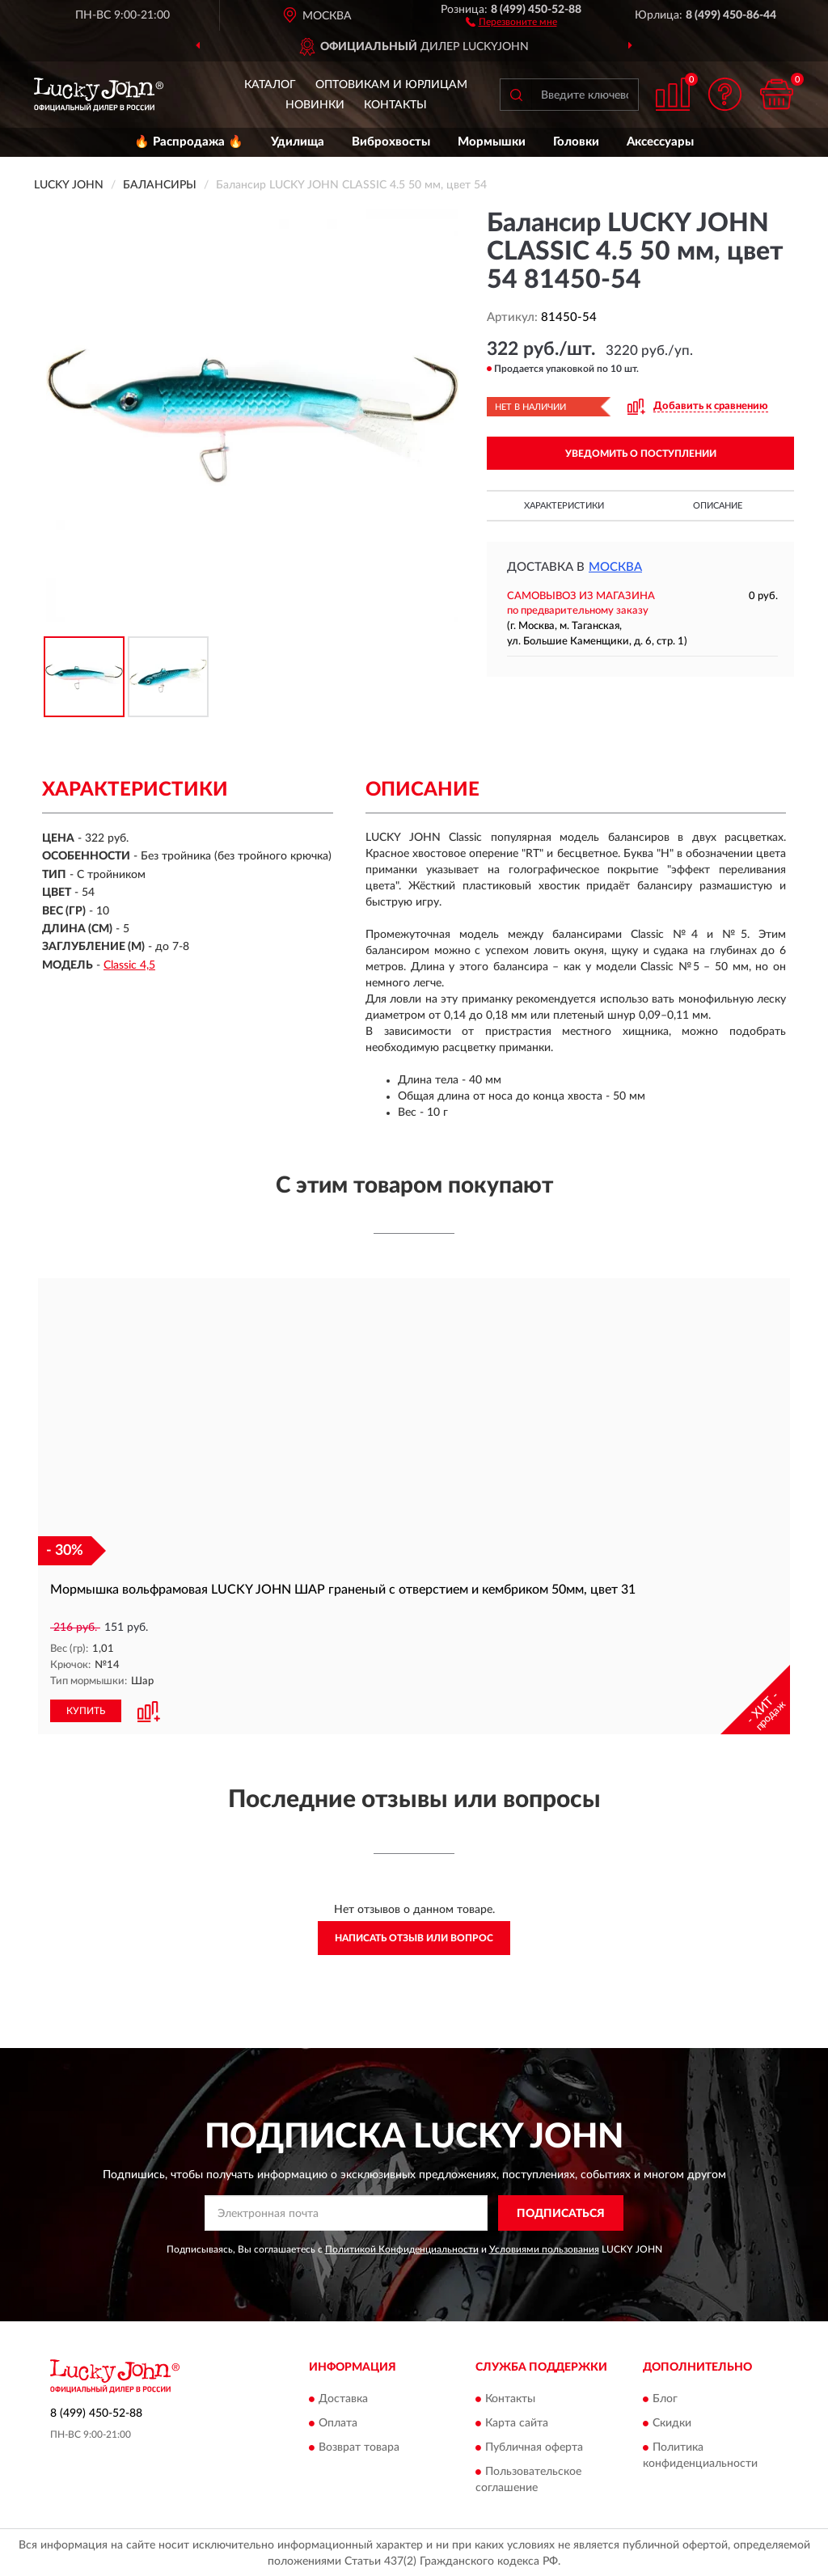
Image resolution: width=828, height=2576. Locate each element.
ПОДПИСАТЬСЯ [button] (561, 2212)
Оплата (338, 2422)
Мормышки (492, 142)
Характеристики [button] (564, 505)
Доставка (343, 2398)
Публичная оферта (534, 2446)
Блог (665, 2398)
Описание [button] (717, 505)
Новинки (314, 105)
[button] (511, 21)
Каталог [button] (270, 85)
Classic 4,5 (129, 965)
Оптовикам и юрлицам (391, 85)
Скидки (672, 2422)
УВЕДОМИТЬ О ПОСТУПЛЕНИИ (640, 453)
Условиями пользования (544, 2248)
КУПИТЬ (85, 1710)
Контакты (395, 105)
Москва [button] (615, 567)
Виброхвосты (391, 142)
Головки (576, 142)
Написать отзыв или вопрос (414, 1937)
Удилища (297, 142)
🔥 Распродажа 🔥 (188, 142)
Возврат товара (359, 2446)
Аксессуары (660, 142)
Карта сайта (516, 2422)
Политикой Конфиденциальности (402, 2248)
